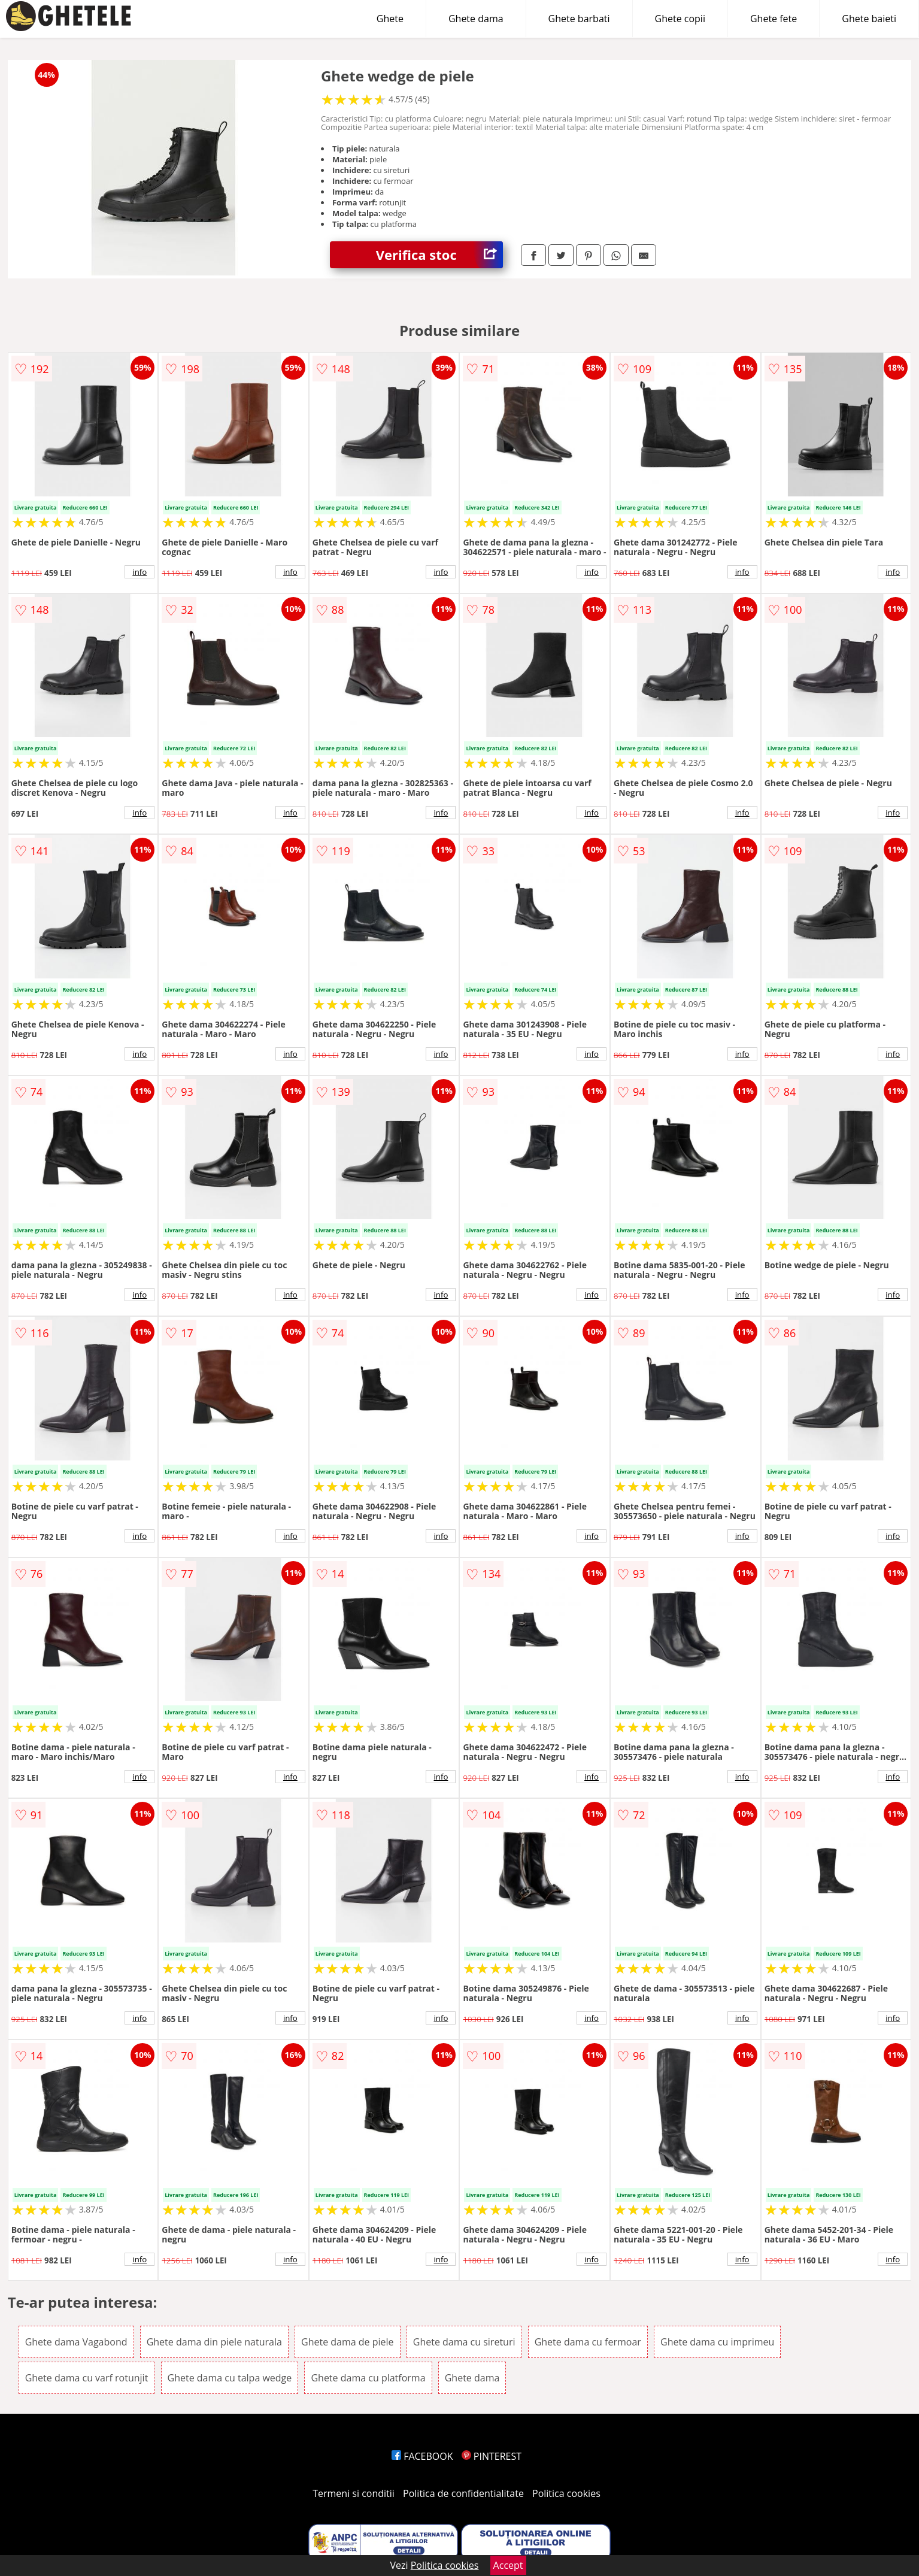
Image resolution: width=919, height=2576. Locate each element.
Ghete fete (773, 18)
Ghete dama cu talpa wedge (230, 2377)
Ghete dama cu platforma (368, 2377)
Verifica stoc (439, 254)
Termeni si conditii (354, 2493)
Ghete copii (680, 18)
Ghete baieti (869, 18)
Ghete (390, 18)
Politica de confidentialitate (463, 2493)
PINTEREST (491, 2456)
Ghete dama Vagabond (76, 2341)
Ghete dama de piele (347, 2341)
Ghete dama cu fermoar (588, 2341)
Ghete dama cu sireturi (464, 2341)
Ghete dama (476, 18)
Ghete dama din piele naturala (214, 2341)
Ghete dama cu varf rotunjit (86, 2377)
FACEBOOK (422, 2456)
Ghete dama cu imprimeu (717, 2341)
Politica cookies (566, 2493)
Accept (508, 2565)
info (139, 571)
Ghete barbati (579, 18)
